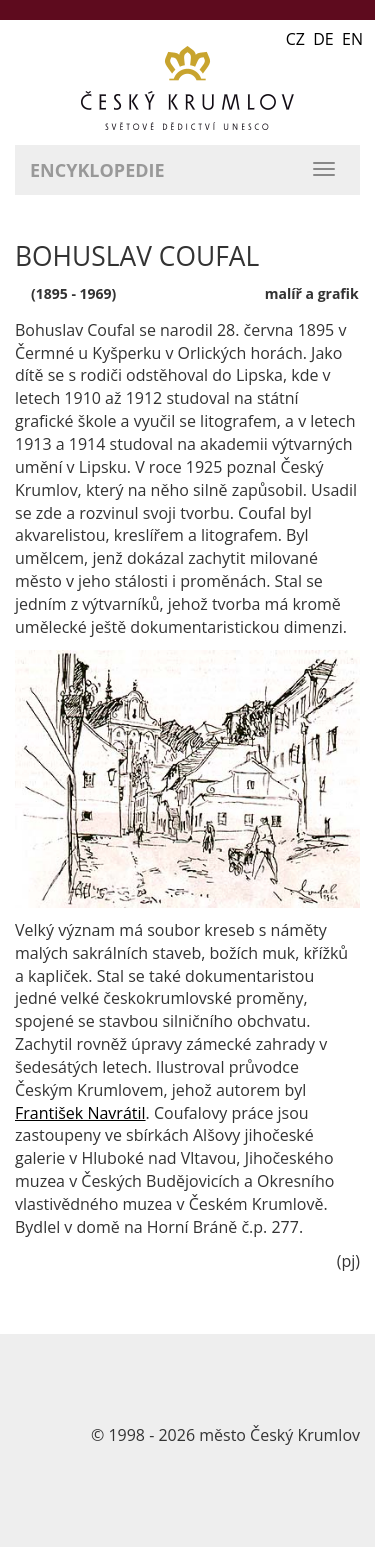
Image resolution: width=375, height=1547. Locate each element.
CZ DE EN (324, 39)
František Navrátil (80, 1113)
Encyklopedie (97, 170)
